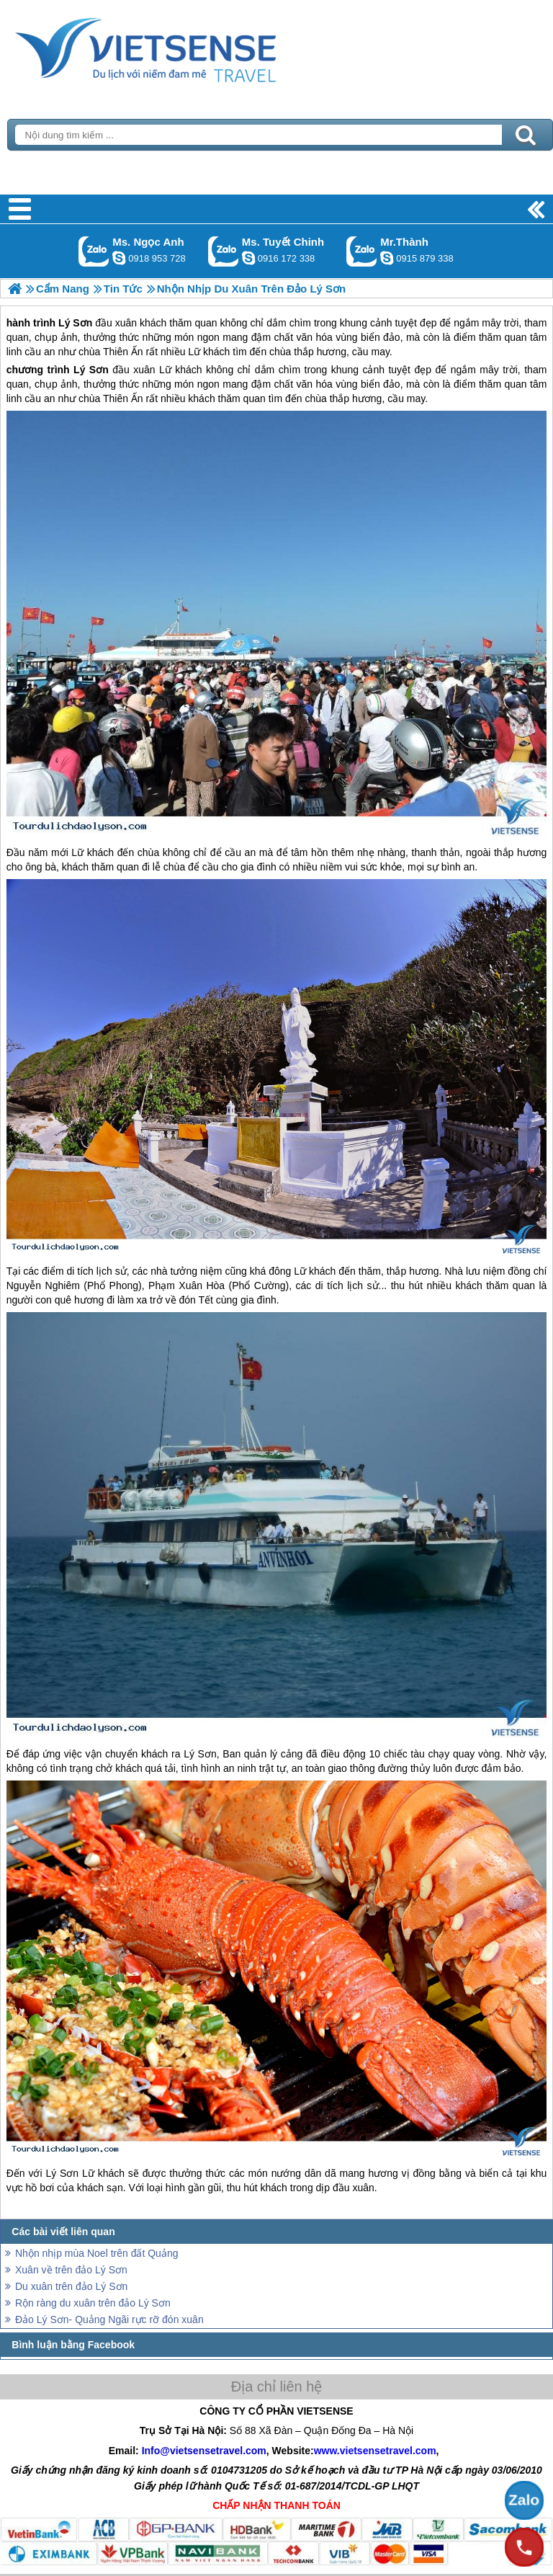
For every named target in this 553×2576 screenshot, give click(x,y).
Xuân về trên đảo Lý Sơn (71, 2270)
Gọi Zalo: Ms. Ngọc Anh (94, 251)
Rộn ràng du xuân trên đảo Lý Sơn (93, 2303)
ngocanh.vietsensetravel (119, 258)
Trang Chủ (181, 47)
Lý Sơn (91, 369)
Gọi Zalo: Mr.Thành (362, 251)
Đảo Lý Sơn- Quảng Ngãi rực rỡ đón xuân (109, 2319)
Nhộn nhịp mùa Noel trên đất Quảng (96, 2253)
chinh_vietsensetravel (248, 258)
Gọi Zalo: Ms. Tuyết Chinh (223, 251)
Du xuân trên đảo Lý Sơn (71, 2286)
